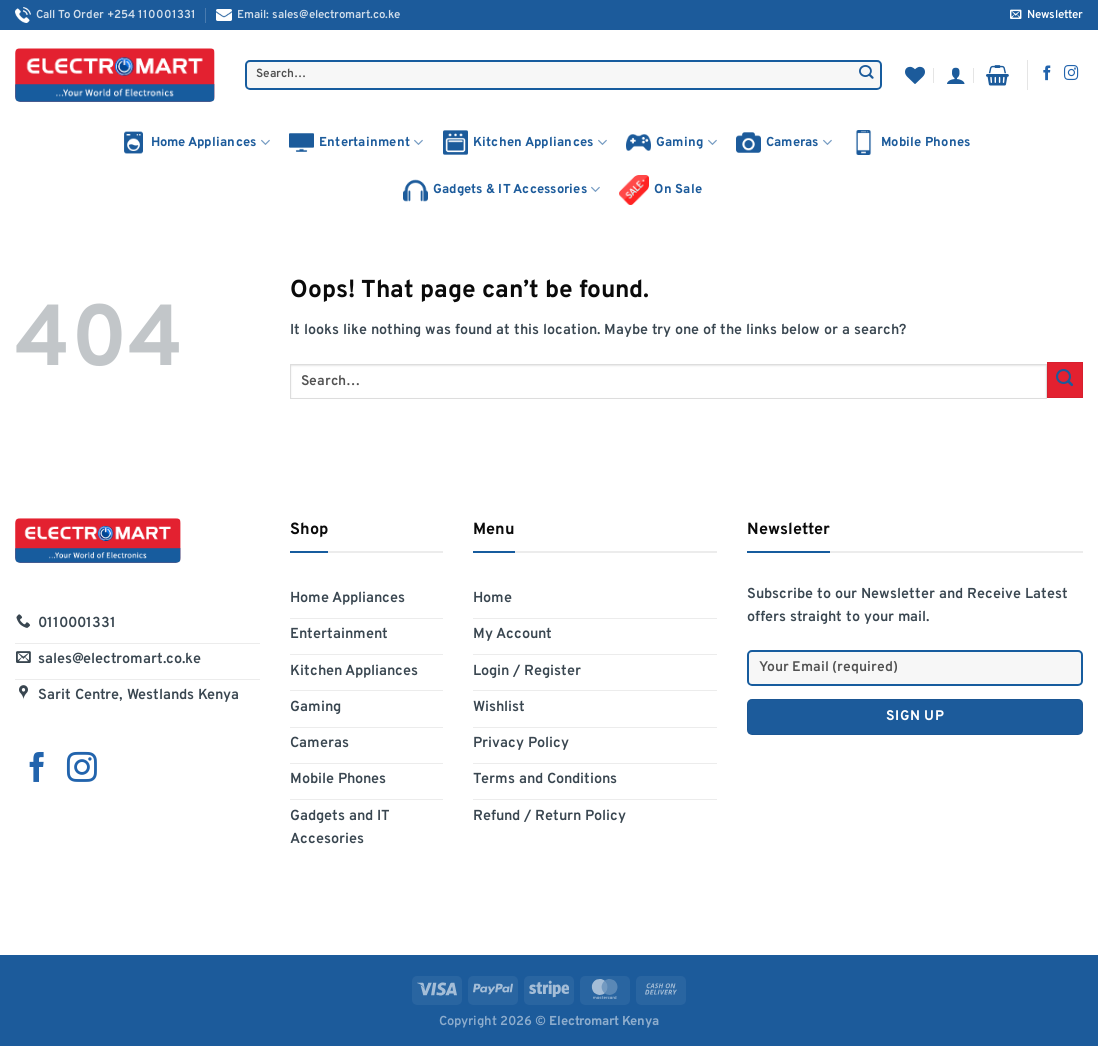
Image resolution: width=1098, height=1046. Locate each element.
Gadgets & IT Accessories (502, 190)
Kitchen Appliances (525, 142)
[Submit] (866, 75)
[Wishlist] (915, 75)
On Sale (660, 190)
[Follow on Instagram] (1071, 74)
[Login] (956, 75)
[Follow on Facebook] (1047, 74)
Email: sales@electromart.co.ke (308, 15)
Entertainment (356, 142)
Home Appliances (195, 142)
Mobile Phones (910, 142)
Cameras (784, 142)
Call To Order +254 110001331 (105, 15)
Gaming (671, 142)
